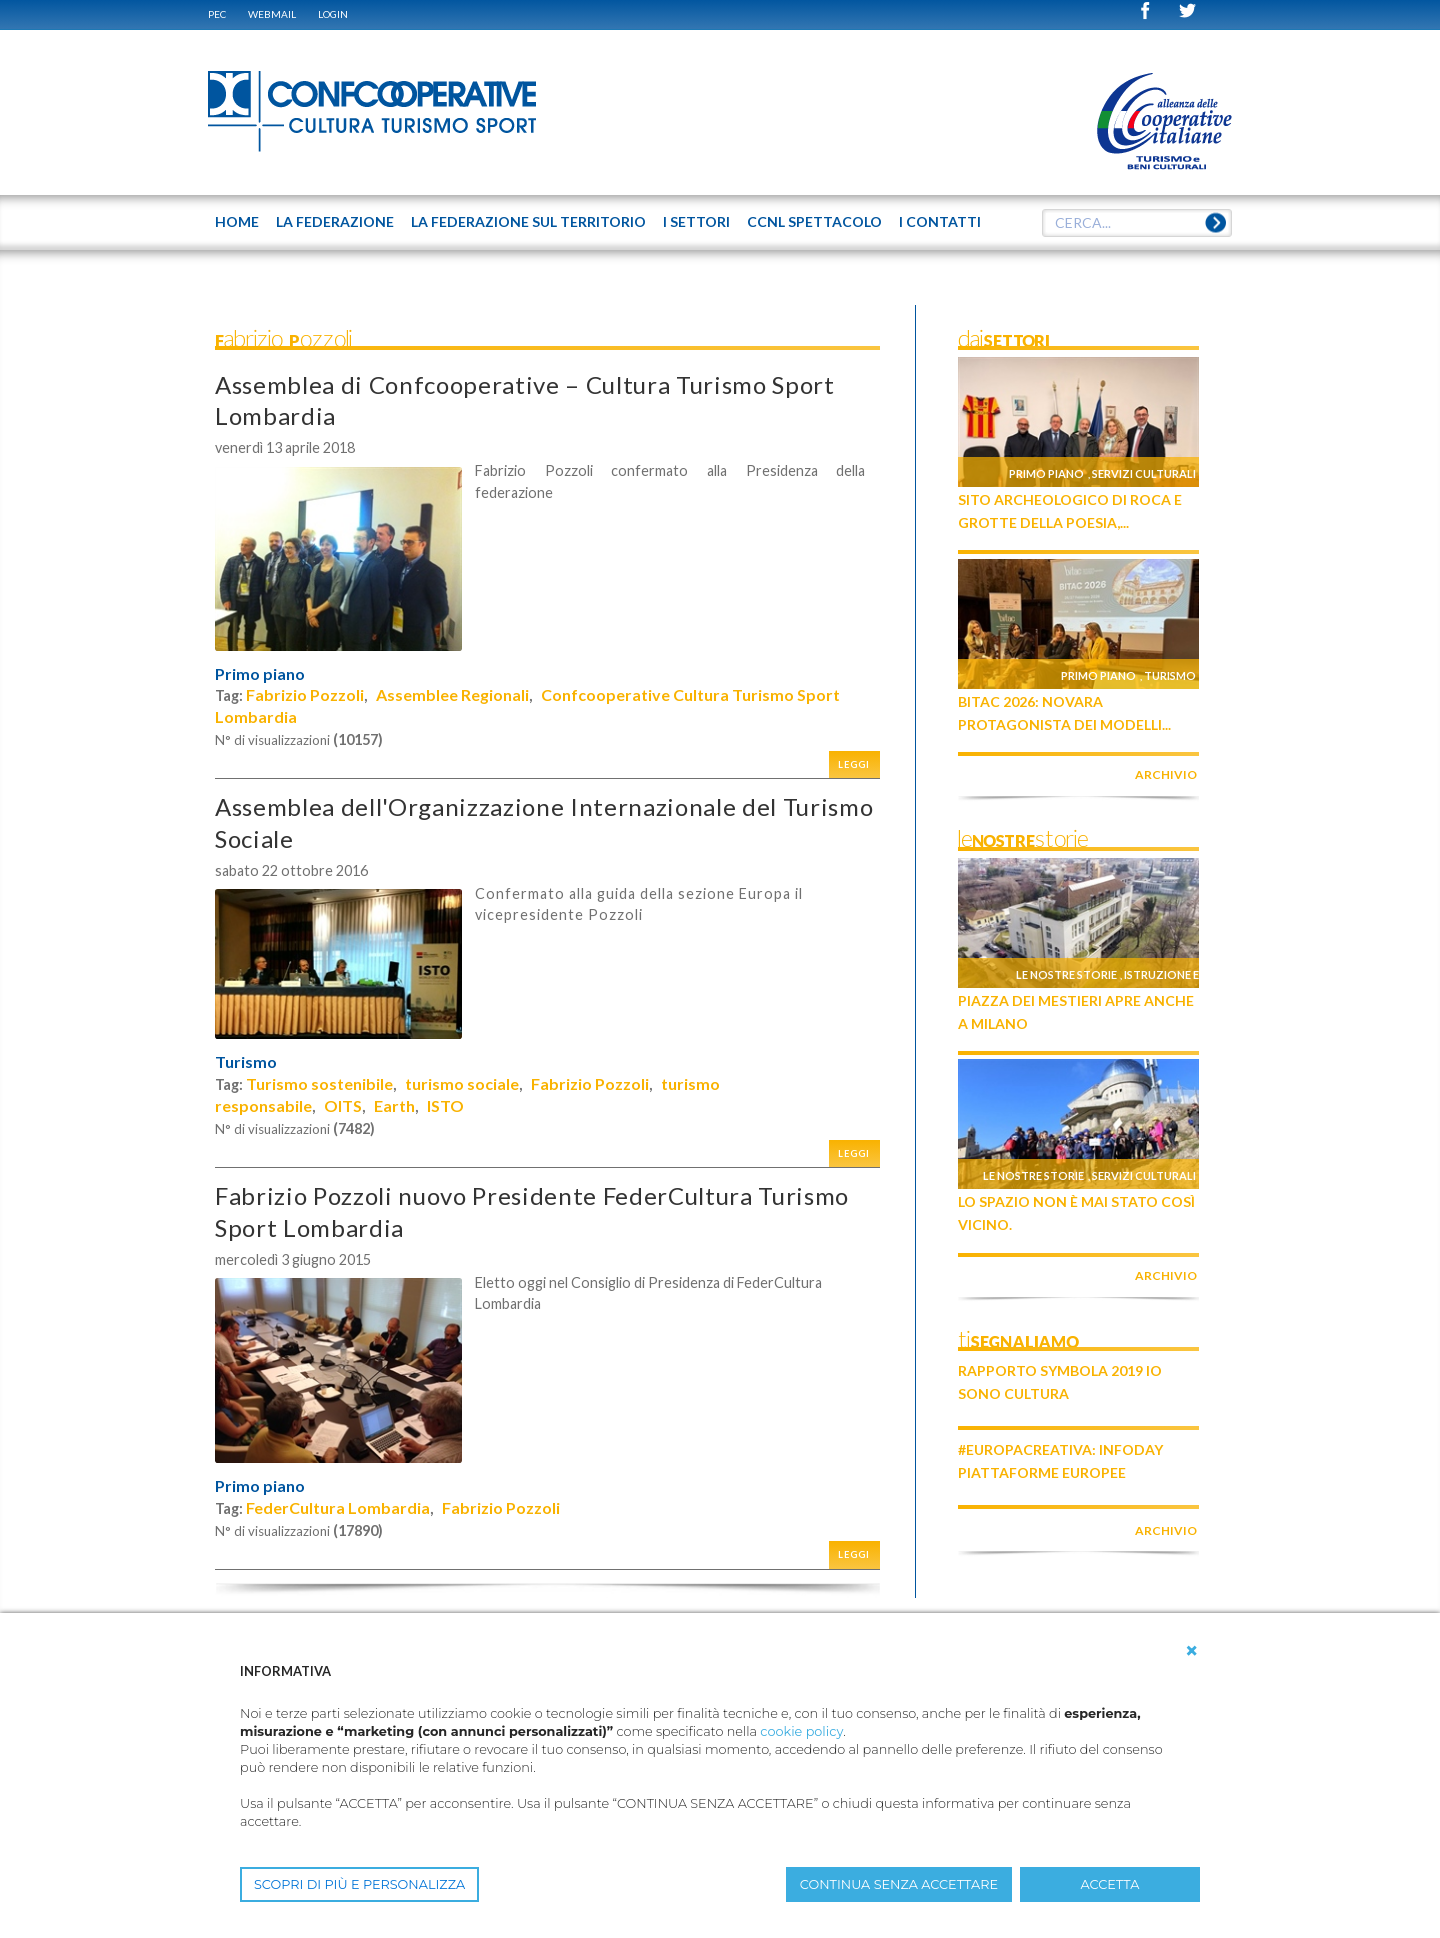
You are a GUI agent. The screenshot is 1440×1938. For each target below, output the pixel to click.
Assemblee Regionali (452, 694)
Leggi (854, 764)
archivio (1166, 774)
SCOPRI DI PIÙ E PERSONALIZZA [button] (359, 1884)
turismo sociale (462, 1083)
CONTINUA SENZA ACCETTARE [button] (899, 1884)
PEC (217, 14)
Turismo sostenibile (319, 1083)
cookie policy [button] (801, 1731)
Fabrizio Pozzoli (305, 694)
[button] (1192, 1651)
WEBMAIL (272, 14)
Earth (394, 1105)
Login (333, 14)
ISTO (445, 1105)
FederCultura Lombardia (338, 1507)
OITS (343, 1105)
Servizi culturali (1144, 473)
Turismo (246, 1062)
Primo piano (260, 674)
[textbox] (1137, 223)
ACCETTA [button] (1110, 1884)
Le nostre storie (1066, 974)
